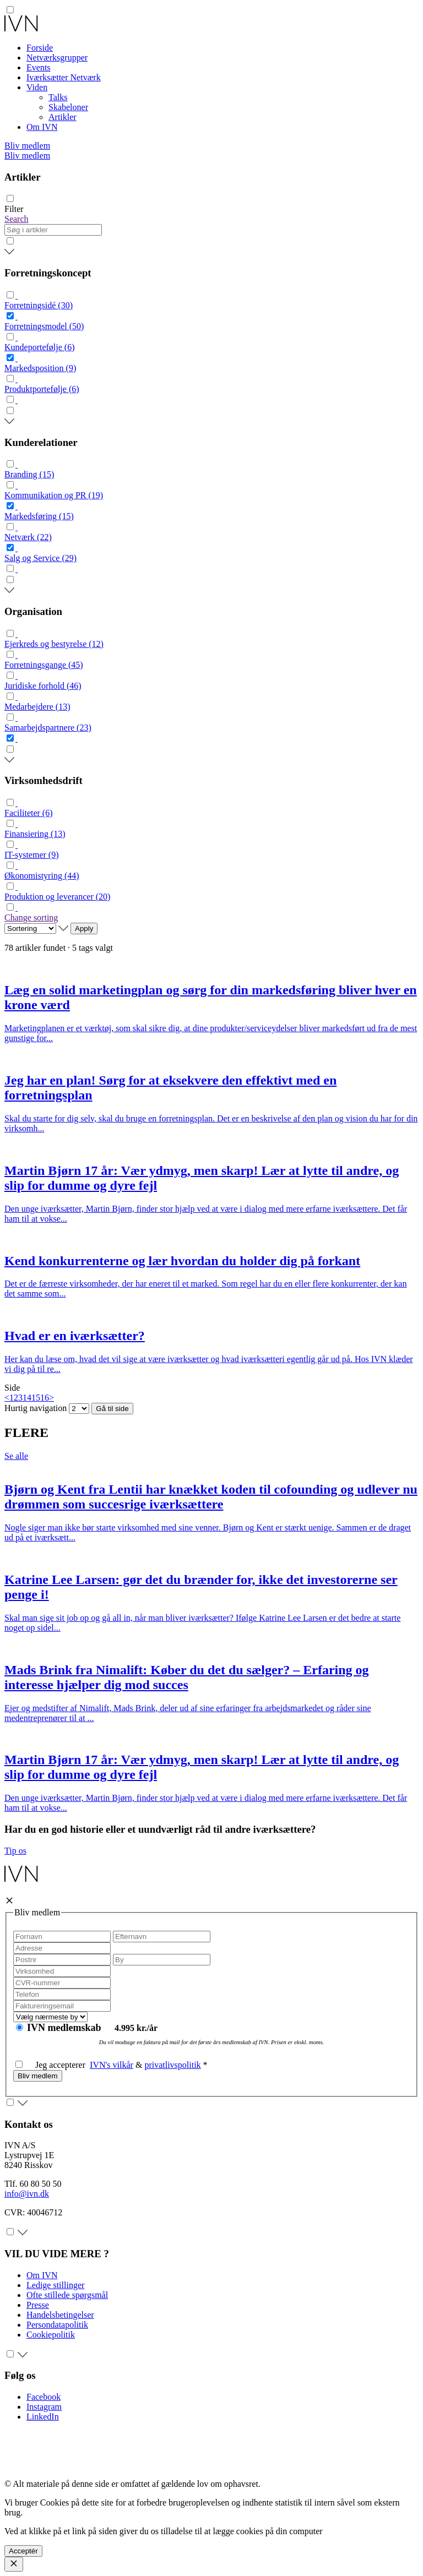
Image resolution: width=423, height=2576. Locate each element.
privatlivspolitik (172, 2064)
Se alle (16, 1456)
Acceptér (23, 2551)
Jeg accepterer (52, 2064)
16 (44, 1397)
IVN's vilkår (111, 2064)
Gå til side (112, 1408)
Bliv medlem (27, 145)
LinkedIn (42, 2416)
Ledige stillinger (55, 2285)
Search (16, 219)
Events (38, 67)
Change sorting (31, 917)
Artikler (62, 117)
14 (27, 1397)
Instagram (44, 2406)
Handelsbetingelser (60, 2314)
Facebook (43, 2396)
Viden (36, 87)
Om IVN (41, 127)
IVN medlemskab (65, 2027)
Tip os (15, 1850)
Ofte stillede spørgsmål (67, 2295)
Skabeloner (68, 107)
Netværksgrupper (57, 57)
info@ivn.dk (26, 2193)
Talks (57, 97)
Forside (39, 47)
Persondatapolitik (57, 2324)
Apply (84, 928)
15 (35, 1397)
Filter (14, 209)
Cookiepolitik (50, 2334)
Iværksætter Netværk (63, 77)
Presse (37, 2305)
